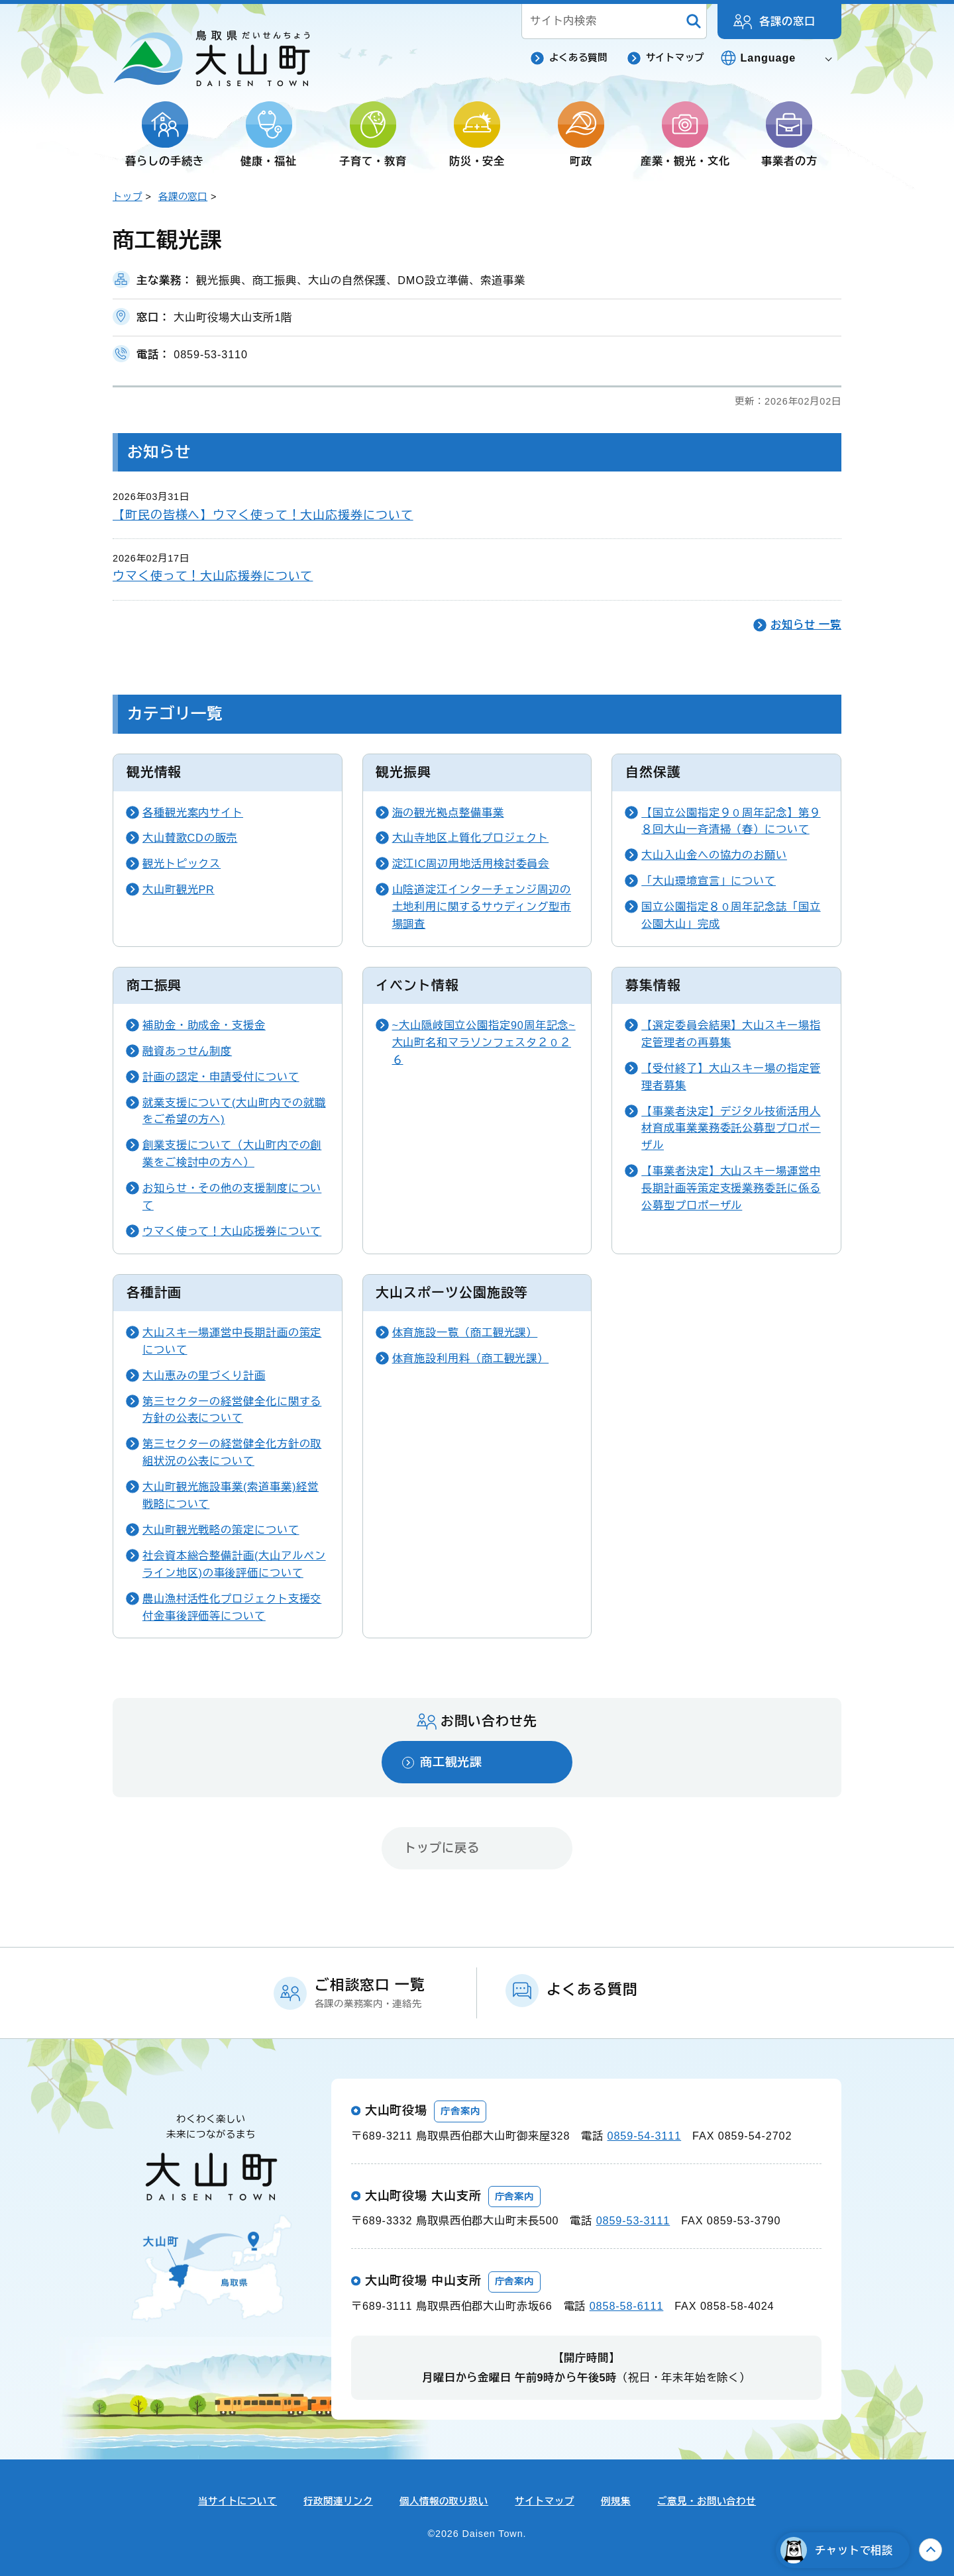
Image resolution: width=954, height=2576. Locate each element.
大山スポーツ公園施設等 (452, 1292)
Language (768, 58)
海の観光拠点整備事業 (448, 812)
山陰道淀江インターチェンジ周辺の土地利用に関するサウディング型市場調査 (481, 906)
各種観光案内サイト (192, 812)
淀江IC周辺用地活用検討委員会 (471, 863)
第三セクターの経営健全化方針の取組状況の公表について (231, 1452)
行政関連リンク (337, 2501)
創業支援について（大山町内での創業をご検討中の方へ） (231, 1153)
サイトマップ (675, 57)
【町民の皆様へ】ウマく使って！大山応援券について (263, 515)
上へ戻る (930, 2549)
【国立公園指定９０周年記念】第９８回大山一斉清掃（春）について (730, 821)
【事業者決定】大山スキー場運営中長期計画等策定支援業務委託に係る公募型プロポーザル (730, 1188)
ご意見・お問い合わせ (706, 2501)
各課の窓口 (787, 21)
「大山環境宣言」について (708, 881)
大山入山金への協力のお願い (714, 855)
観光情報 (154, 772)
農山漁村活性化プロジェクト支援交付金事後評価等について (231, 1607)
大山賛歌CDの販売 (189, 838)
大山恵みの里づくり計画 (204, 1375)
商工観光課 (451, 1762)
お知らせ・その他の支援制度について (231, 1196)
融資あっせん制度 (187, 1051)
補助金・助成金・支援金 (204, 1025)
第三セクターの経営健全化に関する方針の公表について (231, 1409)
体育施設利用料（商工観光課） (470, 1358)
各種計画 (154, 1292)
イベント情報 (417, 985)
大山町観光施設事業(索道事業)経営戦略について (230, 1495)
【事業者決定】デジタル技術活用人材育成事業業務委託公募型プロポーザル (730, 1128)
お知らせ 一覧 (805, 624)
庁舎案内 (460, 2111)
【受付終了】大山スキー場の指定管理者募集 (730, 1076)
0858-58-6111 (627, 2306)
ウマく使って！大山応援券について (213, 576)
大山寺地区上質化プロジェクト (470, 838)
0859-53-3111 (633, 2220)
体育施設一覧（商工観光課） (465, 1332)
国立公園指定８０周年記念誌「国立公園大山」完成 (730, 915)
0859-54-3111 (645, 2136)
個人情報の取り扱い (443, 2501)
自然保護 (653, 772)
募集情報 (653, 985)
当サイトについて (237, 2501)
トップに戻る (441, 1848)
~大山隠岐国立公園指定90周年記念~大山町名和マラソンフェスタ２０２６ (484, 1042)
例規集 (616, 2501)
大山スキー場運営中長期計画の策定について (231, 1341)
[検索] (693, 21)
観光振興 (403, 772)
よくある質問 (578, 57)
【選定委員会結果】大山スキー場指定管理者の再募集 (730, 1033)
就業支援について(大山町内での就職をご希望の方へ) (234, 1111)
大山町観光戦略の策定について (220, 1530)
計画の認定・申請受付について (220, 1077)
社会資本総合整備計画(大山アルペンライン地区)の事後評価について (234, 1564)
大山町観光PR (178, 889)
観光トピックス (181, 863)
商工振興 (154, 985)
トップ (127, 196)
